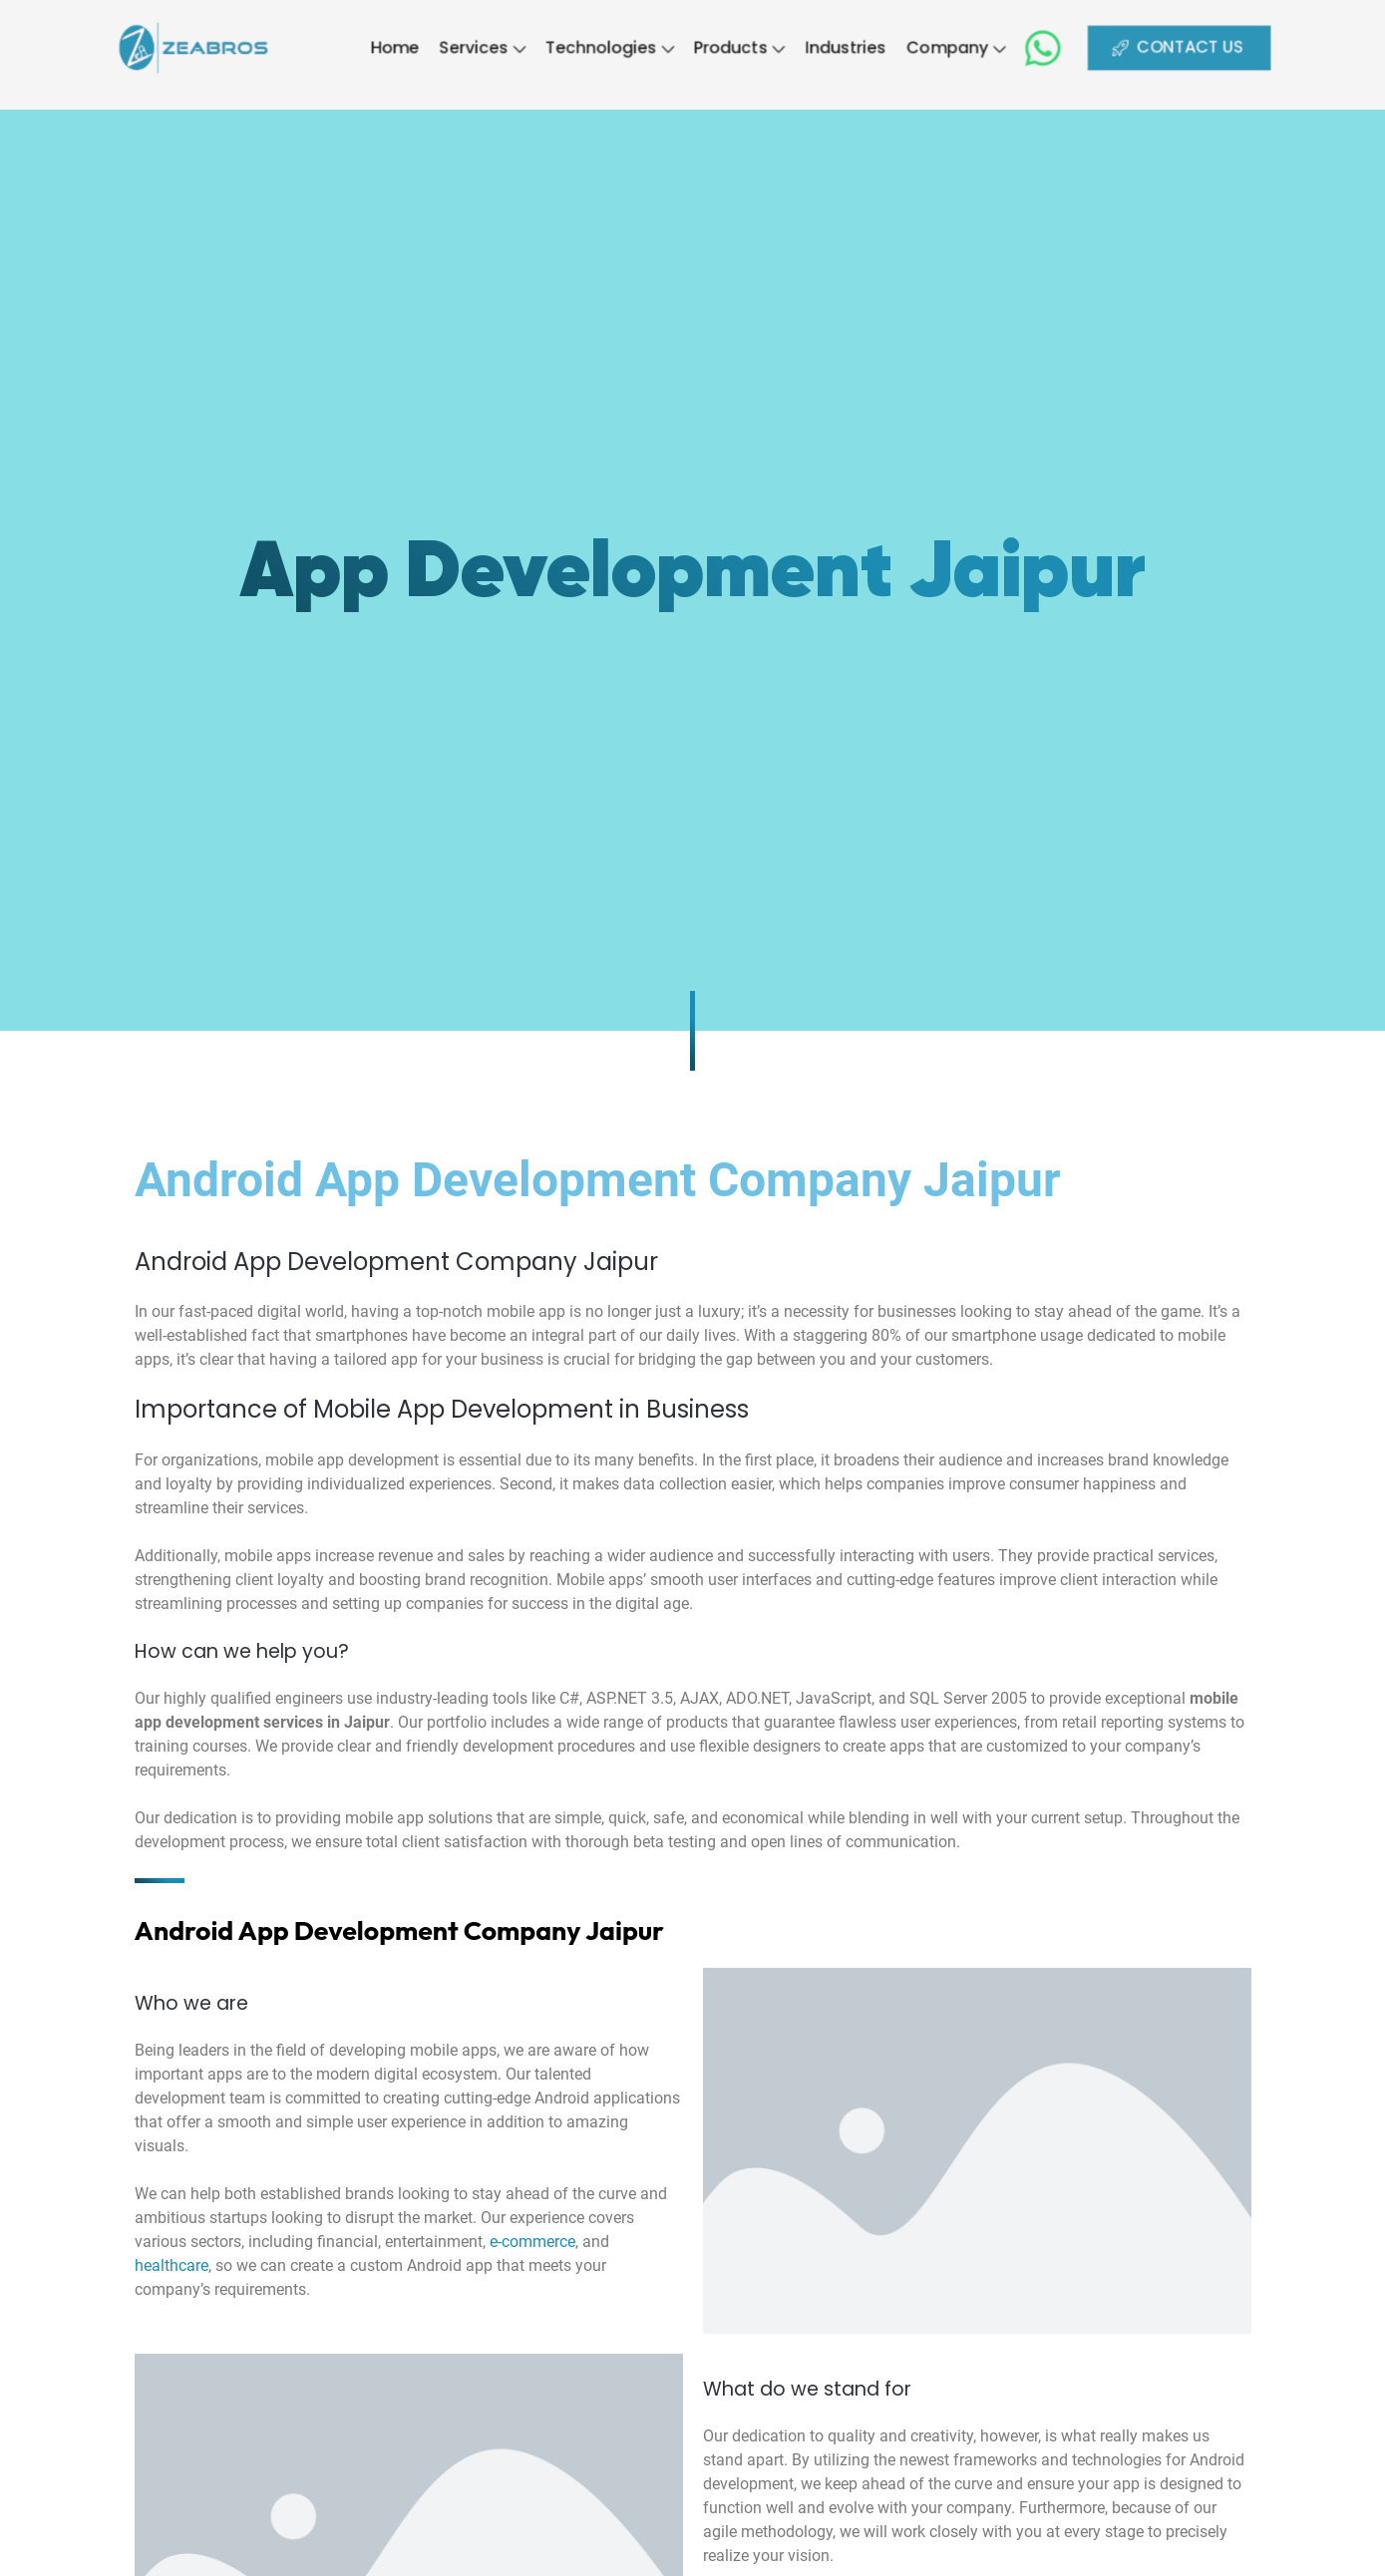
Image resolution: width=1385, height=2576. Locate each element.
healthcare (171, 2265)
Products (743, 47)
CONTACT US (1219, 47)
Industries (858, 47)
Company (978, 47)
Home (369, 47)
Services (464, 47)
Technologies (602, 47)
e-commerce (532, 2241)
